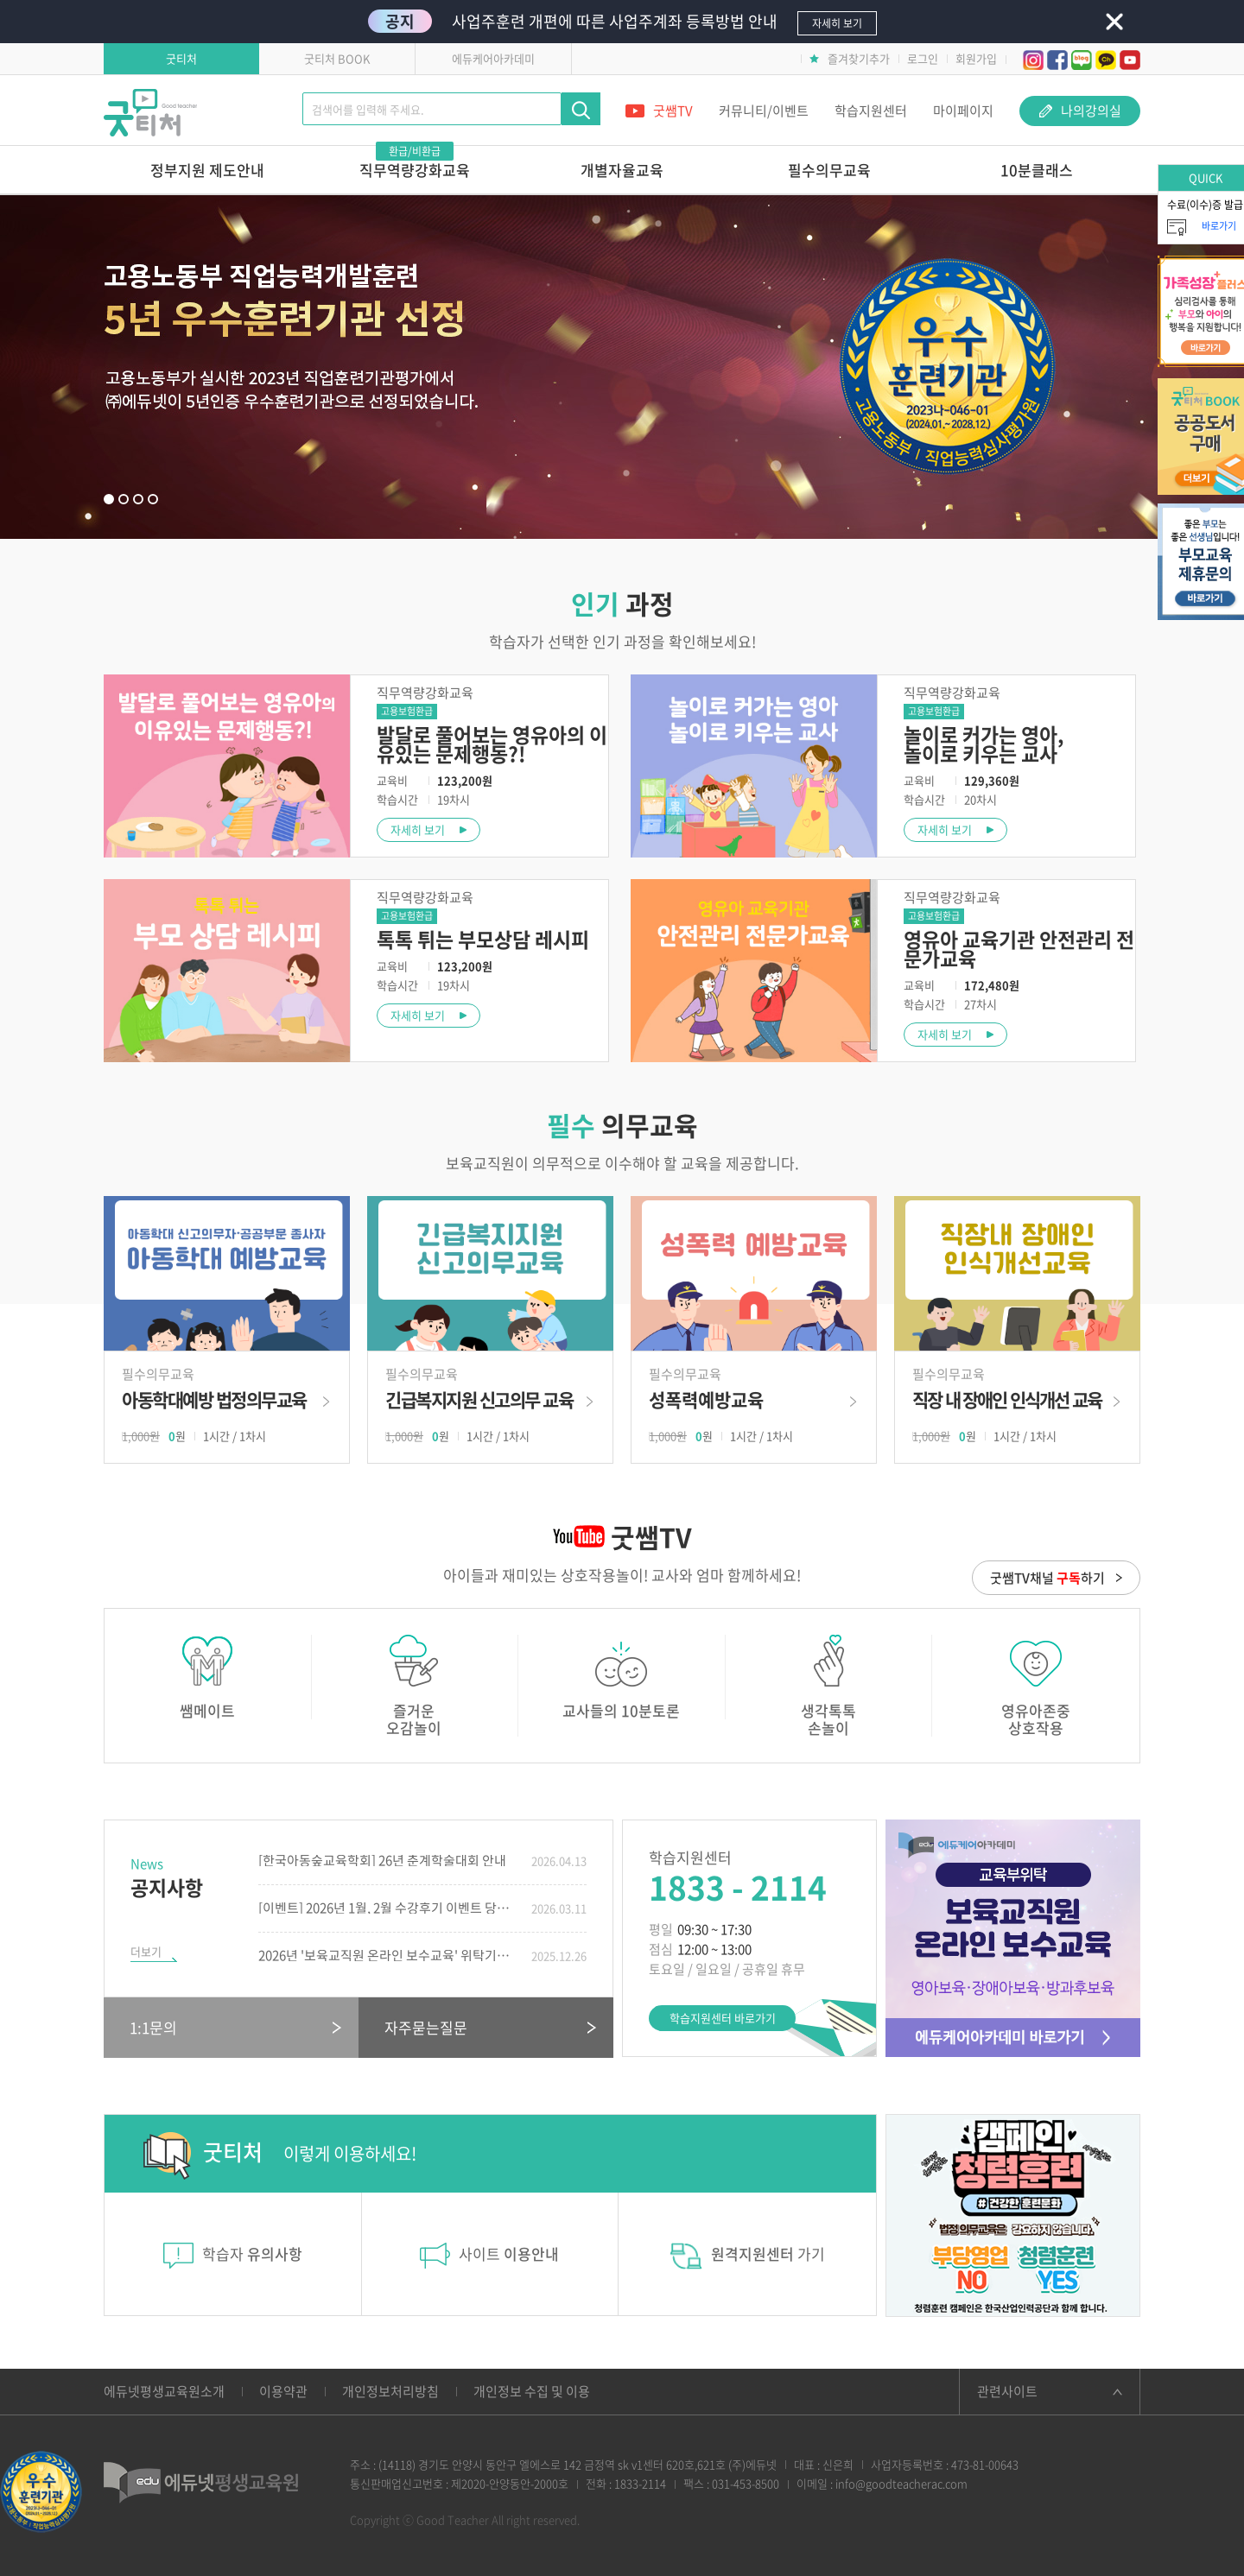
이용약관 (283, 2391)
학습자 (232, 2253)
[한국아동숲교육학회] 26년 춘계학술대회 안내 (382, 1860)
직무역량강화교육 (414, 163)
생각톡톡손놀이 (828, 1686)
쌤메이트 (207, 1677)
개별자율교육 (622, 169)
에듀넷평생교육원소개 (164, 2391)
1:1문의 (153, 2027)
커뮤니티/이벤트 (764, 110)
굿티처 (181, 58)
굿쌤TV (659, 110)
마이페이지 (963, 110)
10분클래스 (1036, 169)
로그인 (922, 58)
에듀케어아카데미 (493, 58)
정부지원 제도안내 (207, 169)
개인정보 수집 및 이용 (531, 2391)
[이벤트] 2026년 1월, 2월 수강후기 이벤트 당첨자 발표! (387, 1908)
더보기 (146, 1951)
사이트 (489, 2256)
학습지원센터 (871, 110)
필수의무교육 (829, 169)
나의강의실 (1080, 110)
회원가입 (976, 58)
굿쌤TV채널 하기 (1047, 1577)
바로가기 (227, 1409)
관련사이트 (1007, 2391)
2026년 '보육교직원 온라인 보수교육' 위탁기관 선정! (387, 1955)
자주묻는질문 (425, 2027)
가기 (747, 2256)
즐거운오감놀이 (414, 1686)
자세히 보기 (417, 829)
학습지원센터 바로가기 (723, 2018)
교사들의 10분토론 (621, 1677)
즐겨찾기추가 (849, 58)
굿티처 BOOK (337, 58)
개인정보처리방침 (390, 2391)
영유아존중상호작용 (1035, 1686)
